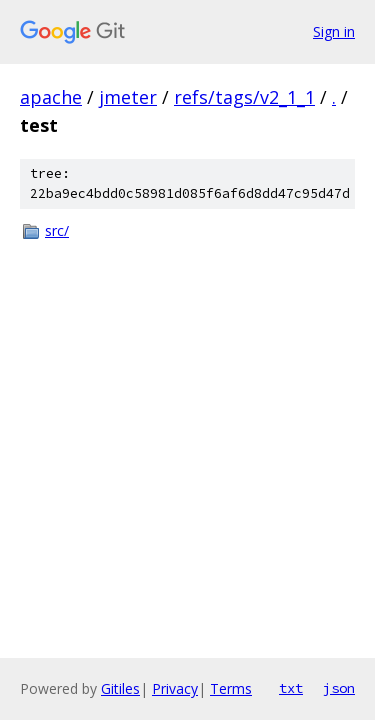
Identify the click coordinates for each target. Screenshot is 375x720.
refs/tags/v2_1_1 (244, 97)
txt (291, 688)
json (339, 688)
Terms (231, 688)
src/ (57, 230)
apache (51, 97)
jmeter (128, 97)
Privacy (175, 688)
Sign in (334, 31)
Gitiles (120, 688)
